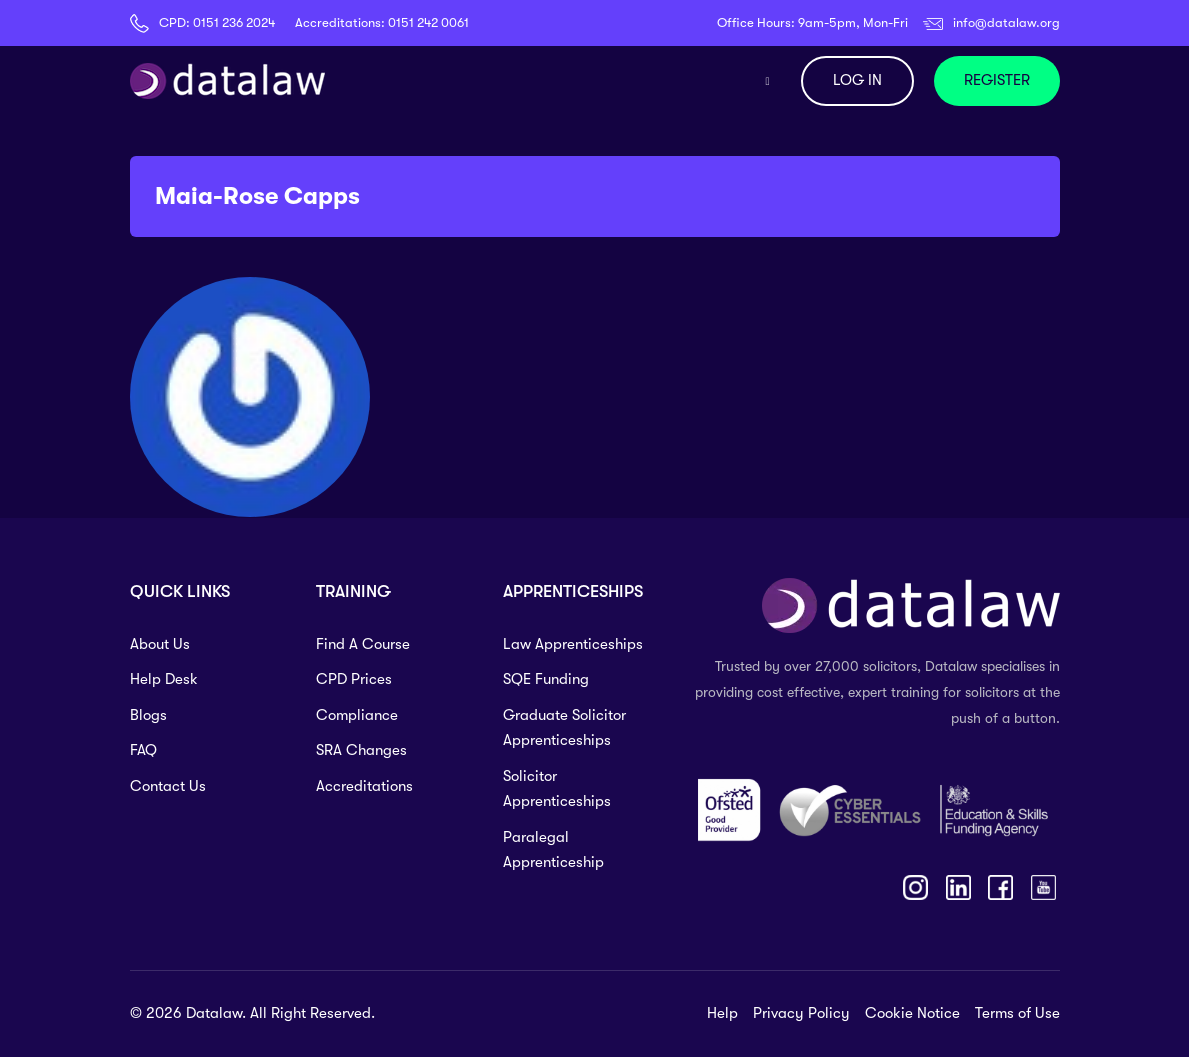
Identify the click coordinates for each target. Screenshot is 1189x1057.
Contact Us (168, 786)
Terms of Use (1017, 1013)
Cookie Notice (912, 1013)
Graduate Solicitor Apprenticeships (564, 728)
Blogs (148, 715)
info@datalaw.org (1006, 22)
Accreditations (364, 786)
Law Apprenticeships (573, 644)
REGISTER (997, 80)
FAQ (143, 750)
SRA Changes (361, 750)
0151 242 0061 (428, 22)
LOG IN (857, 80)
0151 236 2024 (234, 22)
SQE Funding (546, 679)
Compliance (357, 715)
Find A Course (363, 644)
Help (722, 1013)
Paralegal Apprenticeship (553, 850)
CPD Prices (354, 679)
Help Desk (164, 679)
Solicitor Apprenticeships (557, 789)
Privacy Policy (801, 1013)
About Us (160, 644)
